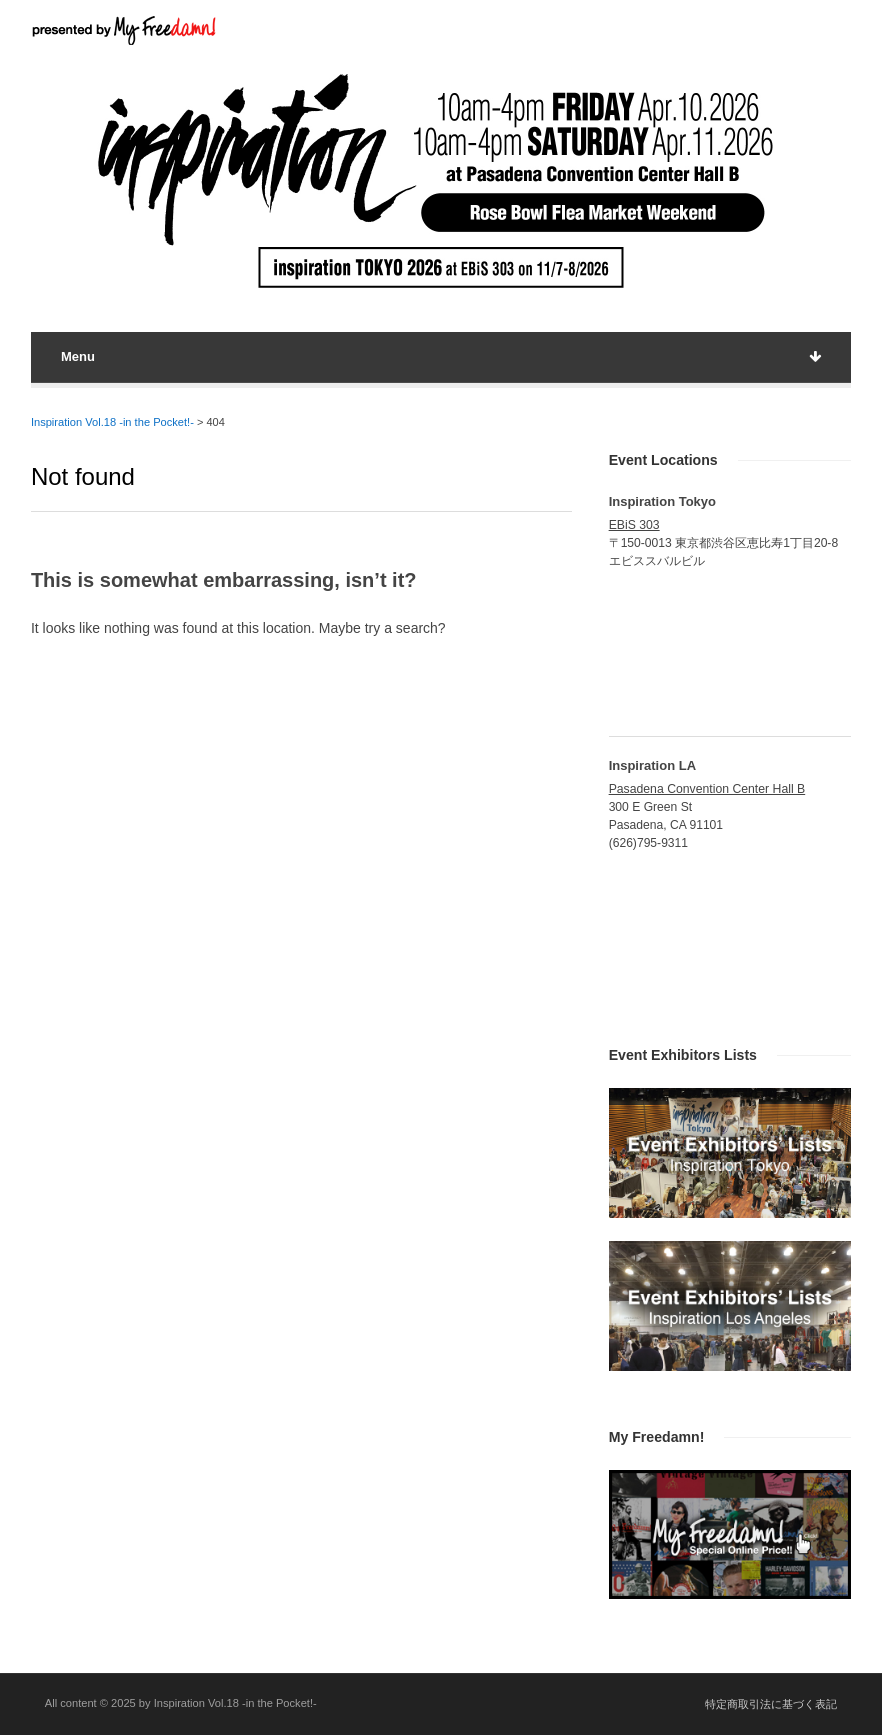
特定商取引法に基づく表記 (771, 1704)
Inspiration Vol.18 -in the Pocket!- (112, 422)
